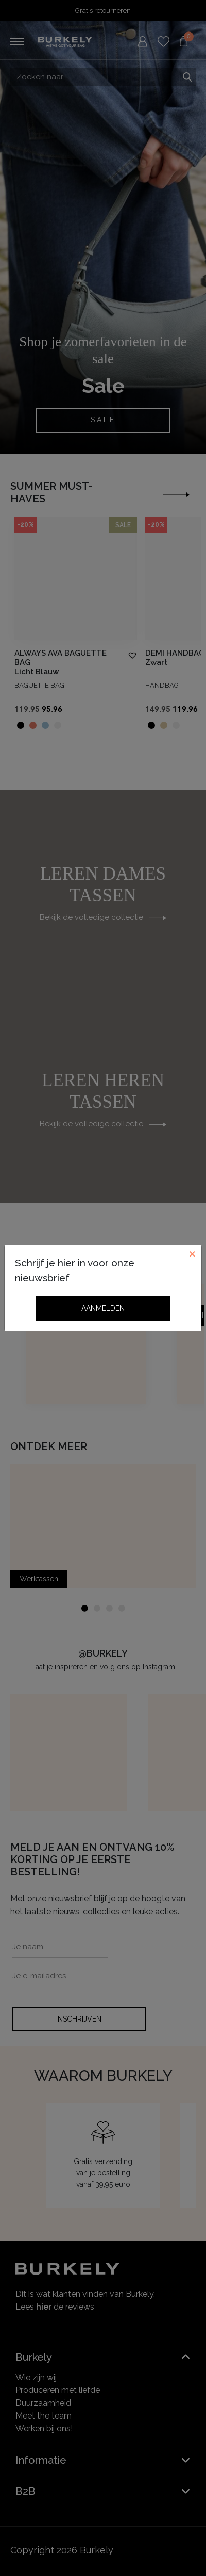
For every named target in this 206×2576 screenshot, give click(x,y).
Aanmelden (103, 1308)
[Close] (192, 1254)
